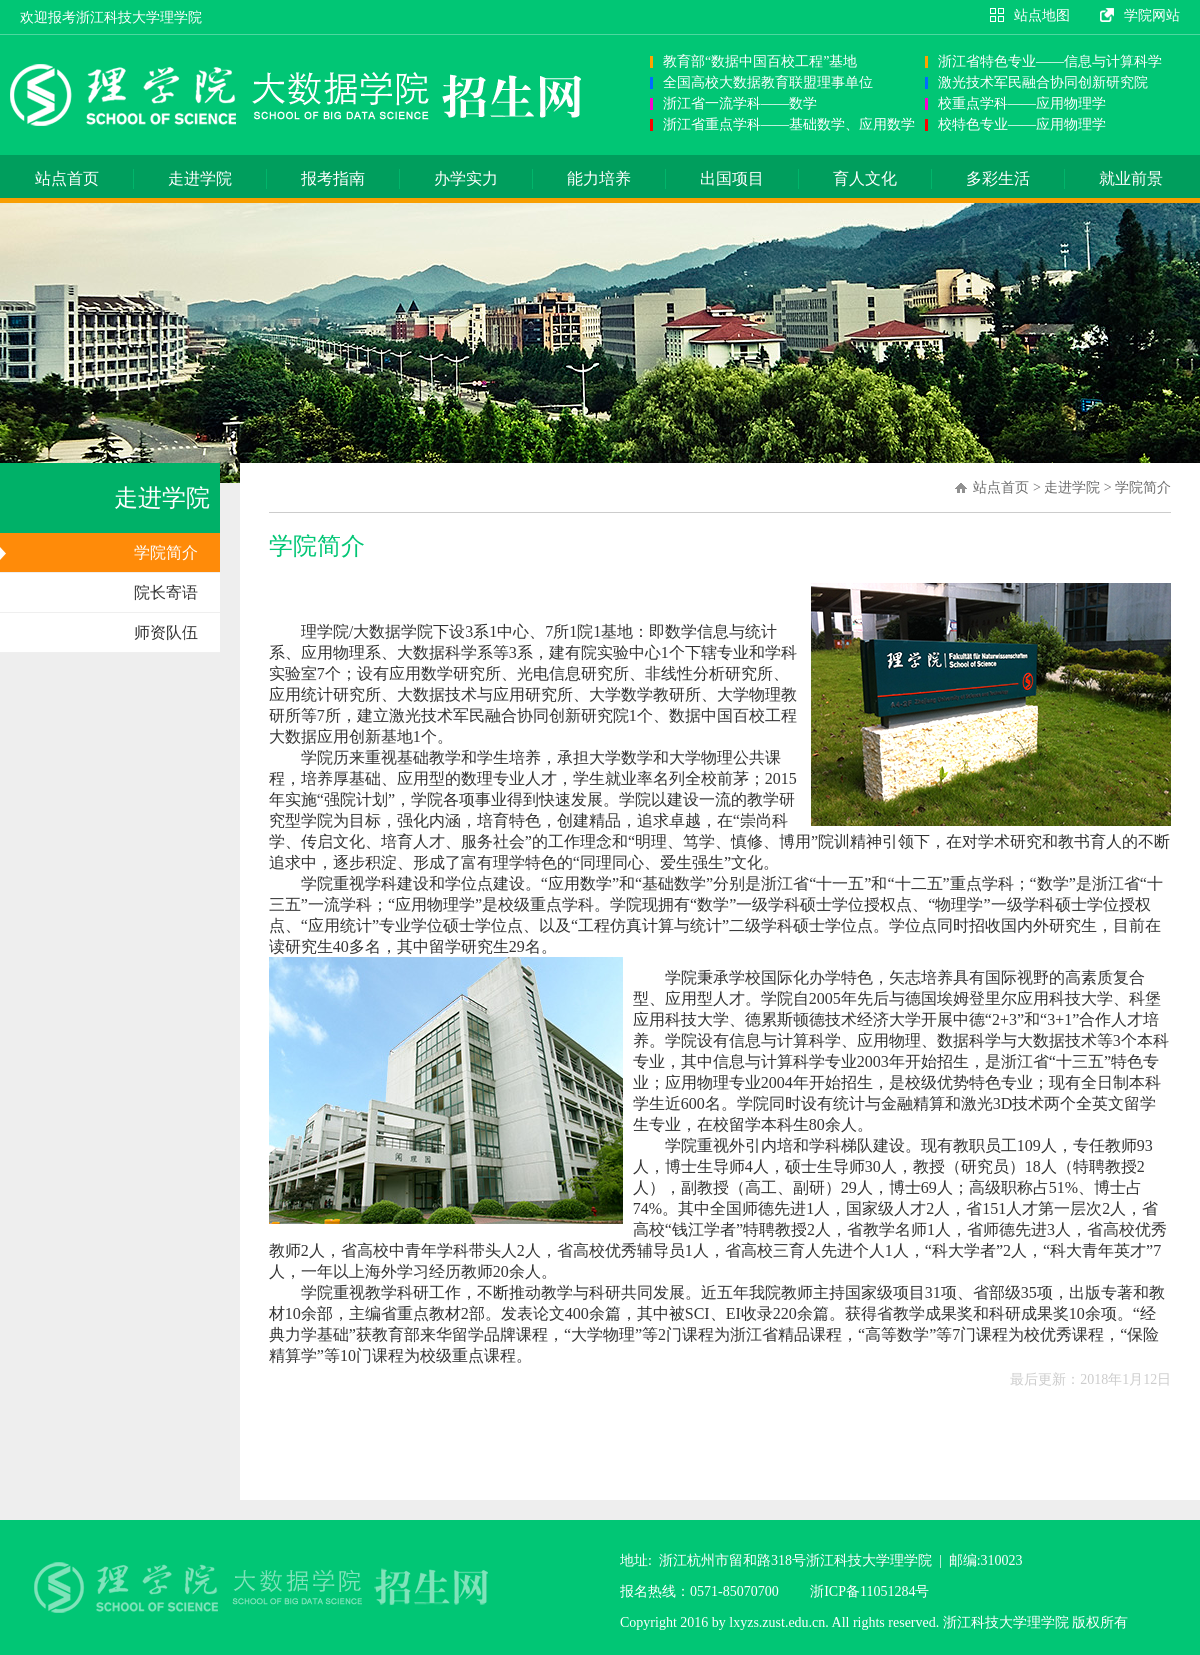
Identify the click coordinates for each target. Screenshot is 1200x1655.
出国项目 (732, 178)
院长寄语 (166, 592)
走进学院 (200, 178)
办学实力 (466, 178)
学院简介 (166, 552)
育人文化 (865, 178)
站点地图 (1042, 15)
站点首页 (67, 178)
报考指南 (333, 178)
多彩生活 (998, 178)
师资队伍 (166, 632)
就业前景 (1131, 178)
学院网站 (1152, 15)
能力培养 (599, 178)
